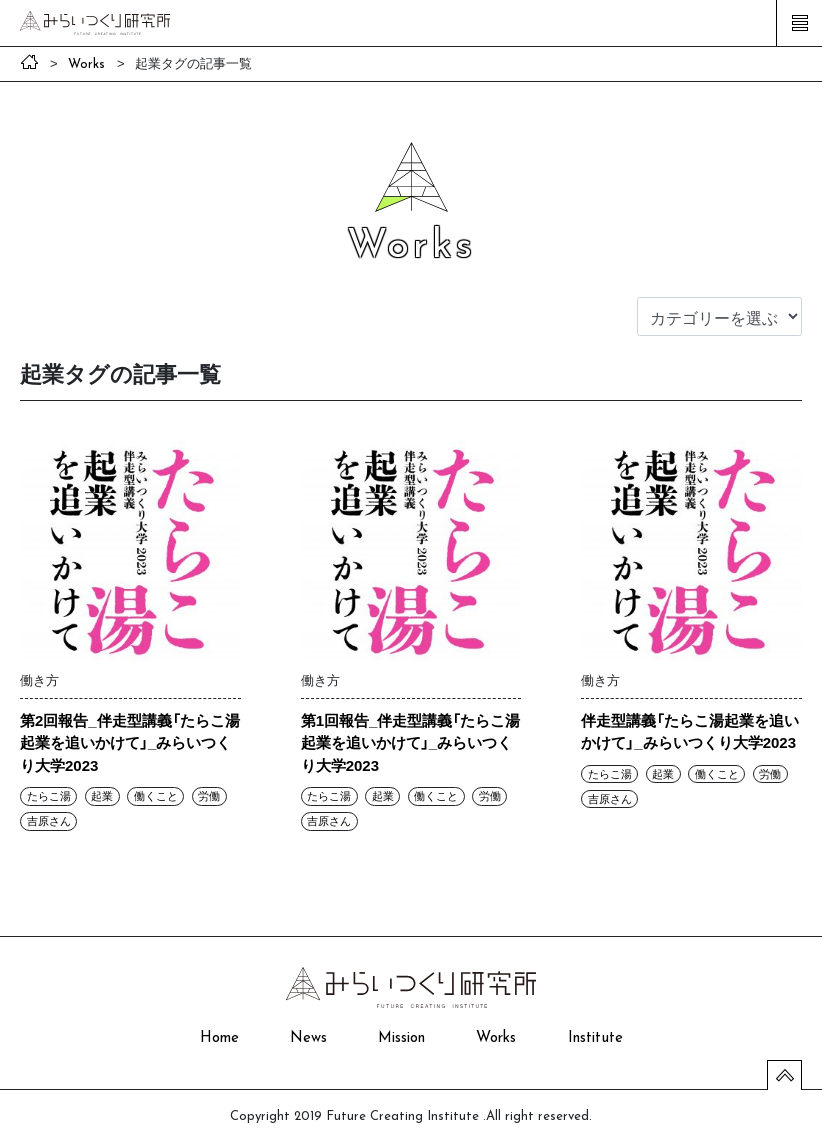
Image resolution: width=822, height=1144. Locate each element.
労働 (209, 796)
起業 (102, 796)
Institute (595, 1038)
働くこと (156, 796)
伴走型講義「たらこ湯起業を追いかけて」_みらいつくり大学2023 (690, 731)
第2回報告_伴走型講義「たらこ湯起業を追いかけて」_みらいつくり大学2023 (130, 742)
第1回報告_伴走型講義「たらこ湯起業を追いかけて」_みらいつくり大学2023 (411, 742)
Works (496, 1038)
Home (219, 1038)
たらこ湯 (49, 796)
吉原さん (49, 821)
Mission (401, 1038)
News (308, 1038)
